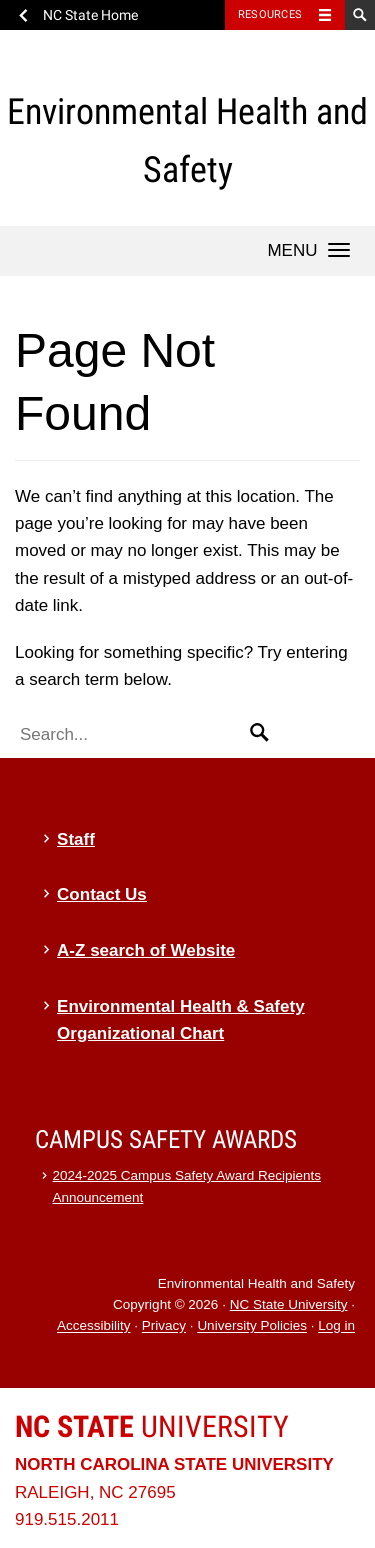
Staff (76, 839)
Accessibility (94, 1326)
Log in (336, 1326)
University (152, 1426)
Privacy (164, 1326)
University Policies (252, 1326)
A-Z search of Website (146, 950)
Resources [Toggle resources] (270, 14)
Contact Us (102, 894)
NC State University (289, 1304)
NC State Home (90, 15)
